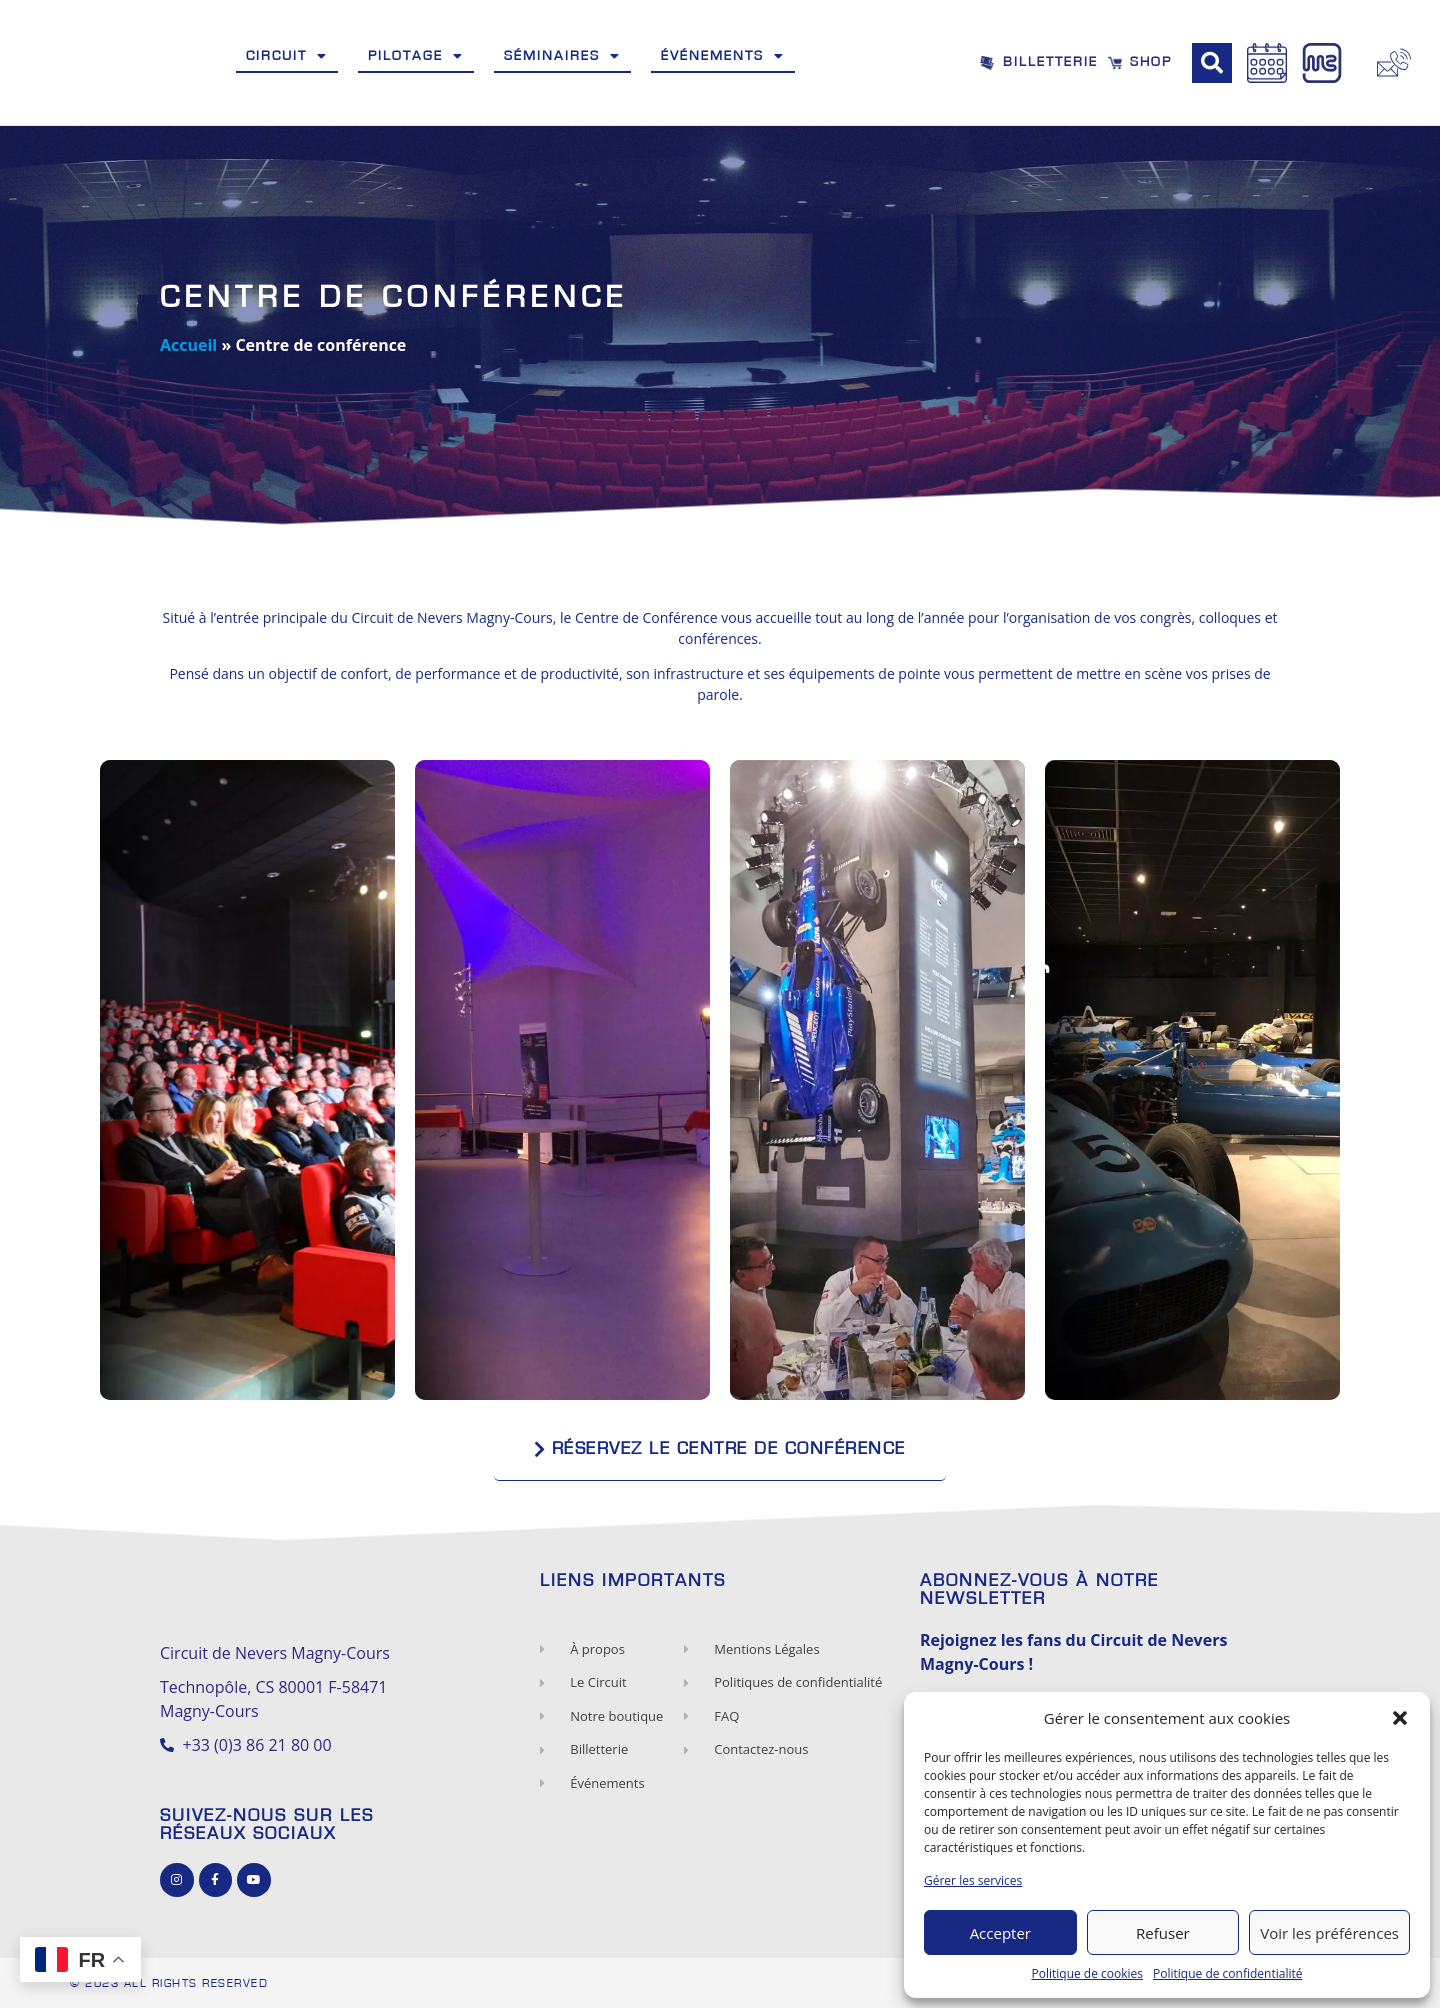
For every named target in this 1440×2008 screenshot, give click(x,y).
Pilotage (416, 56)
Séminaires (562, 56)
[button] (1400, 1718)
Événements (723, 56)
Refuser (1163, 1933)
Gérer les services (973, 1880)
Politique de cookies (1088, 1973)
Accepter (1000, 1933)
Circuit (287, 56)
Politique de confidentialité (1227, 1973)
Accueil (188, 345)
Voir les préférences (1329, 1933)
